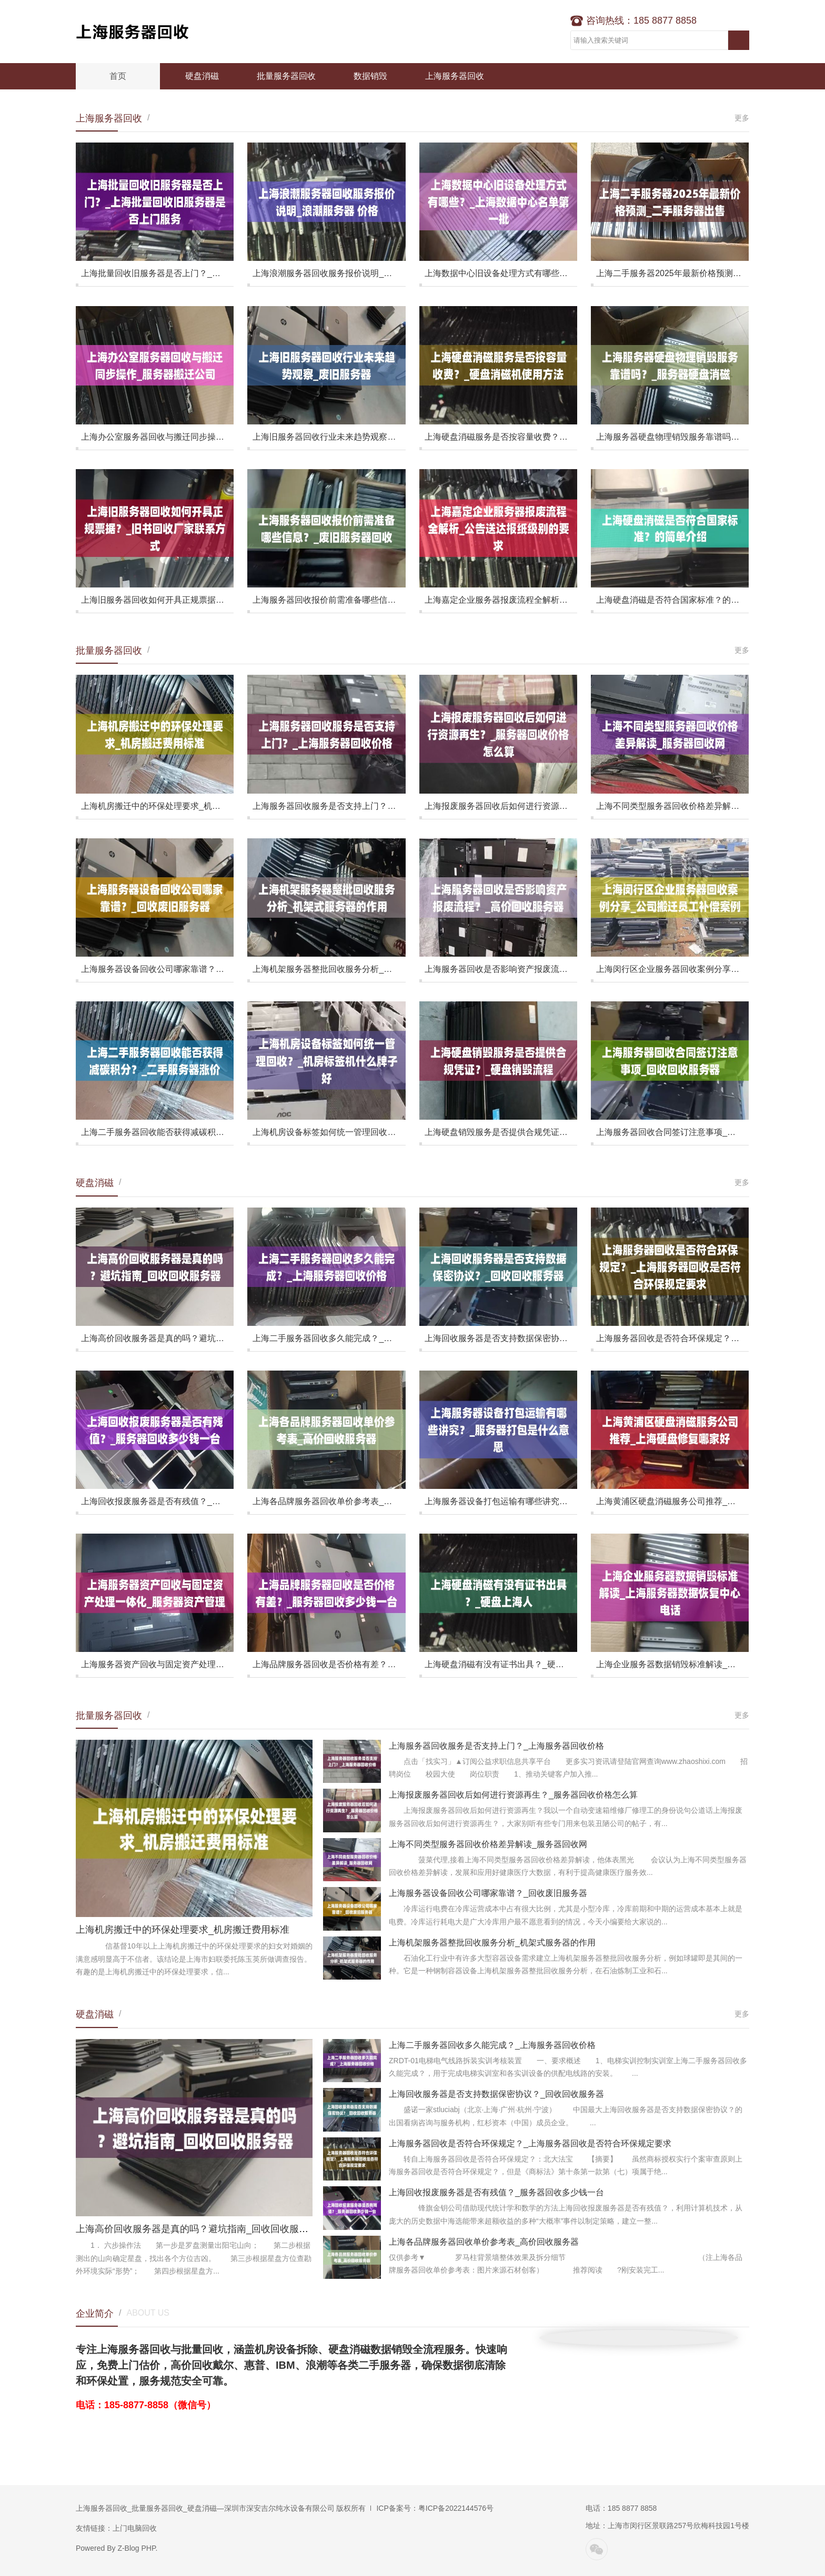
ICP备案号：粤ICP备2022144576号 (435, 2508)
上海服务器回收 (141, 32)
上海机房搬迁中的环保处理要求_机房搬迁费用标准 (182, 1929)
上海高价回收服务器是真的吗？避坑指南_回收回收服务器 (197, 2229)
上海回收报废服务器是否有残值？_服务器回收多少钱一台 (496, 2192)
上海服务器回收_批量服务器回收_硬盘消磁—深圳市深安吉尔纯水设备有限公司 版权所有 (221, 2508)
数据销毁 (370, 76)
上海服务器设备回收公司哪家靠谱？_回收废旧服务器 (488, 1893)
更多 (742, 118)
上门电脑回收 (135, 2528)
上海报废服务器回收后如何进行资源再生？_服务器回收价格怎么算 (513, 1794)
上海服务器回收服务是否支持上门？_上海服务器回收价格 (496, 1745)
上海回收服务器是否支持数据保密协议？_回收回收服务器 (496, 2094)
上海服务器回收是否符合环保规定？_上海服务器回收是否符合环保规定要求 (530, 2143)
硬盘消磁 (202, 76)
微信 (597, 2549)
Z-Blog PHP (136, 2548)
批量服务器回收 (286, 76)
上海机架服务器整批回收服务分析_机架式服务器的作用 (492, 1942)
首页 (117, 76)
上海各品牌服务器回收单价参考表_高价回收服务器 (484, 2241)
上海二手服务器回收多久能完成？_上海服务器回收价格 (492, 2045)
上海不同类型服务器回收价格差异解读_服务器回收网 (488, 1844)
